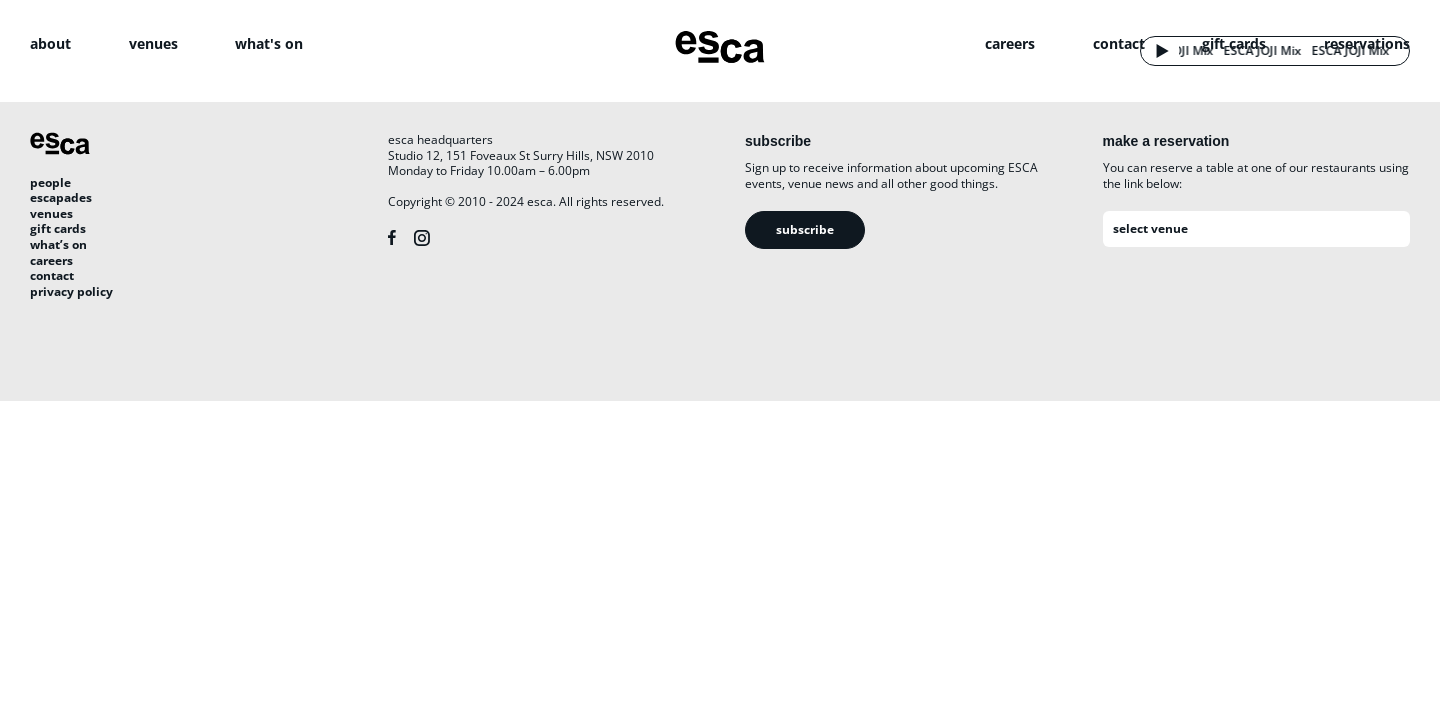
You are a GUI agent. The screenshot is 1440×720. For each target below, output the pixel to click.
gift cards (1234, 43)
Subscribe (805, 229)
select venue (1150, 228)
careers (1010, 43)
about (50, 43)
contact (1119, 43)
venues (153, 43)
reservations (1367, 43)
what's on (269, 43)
